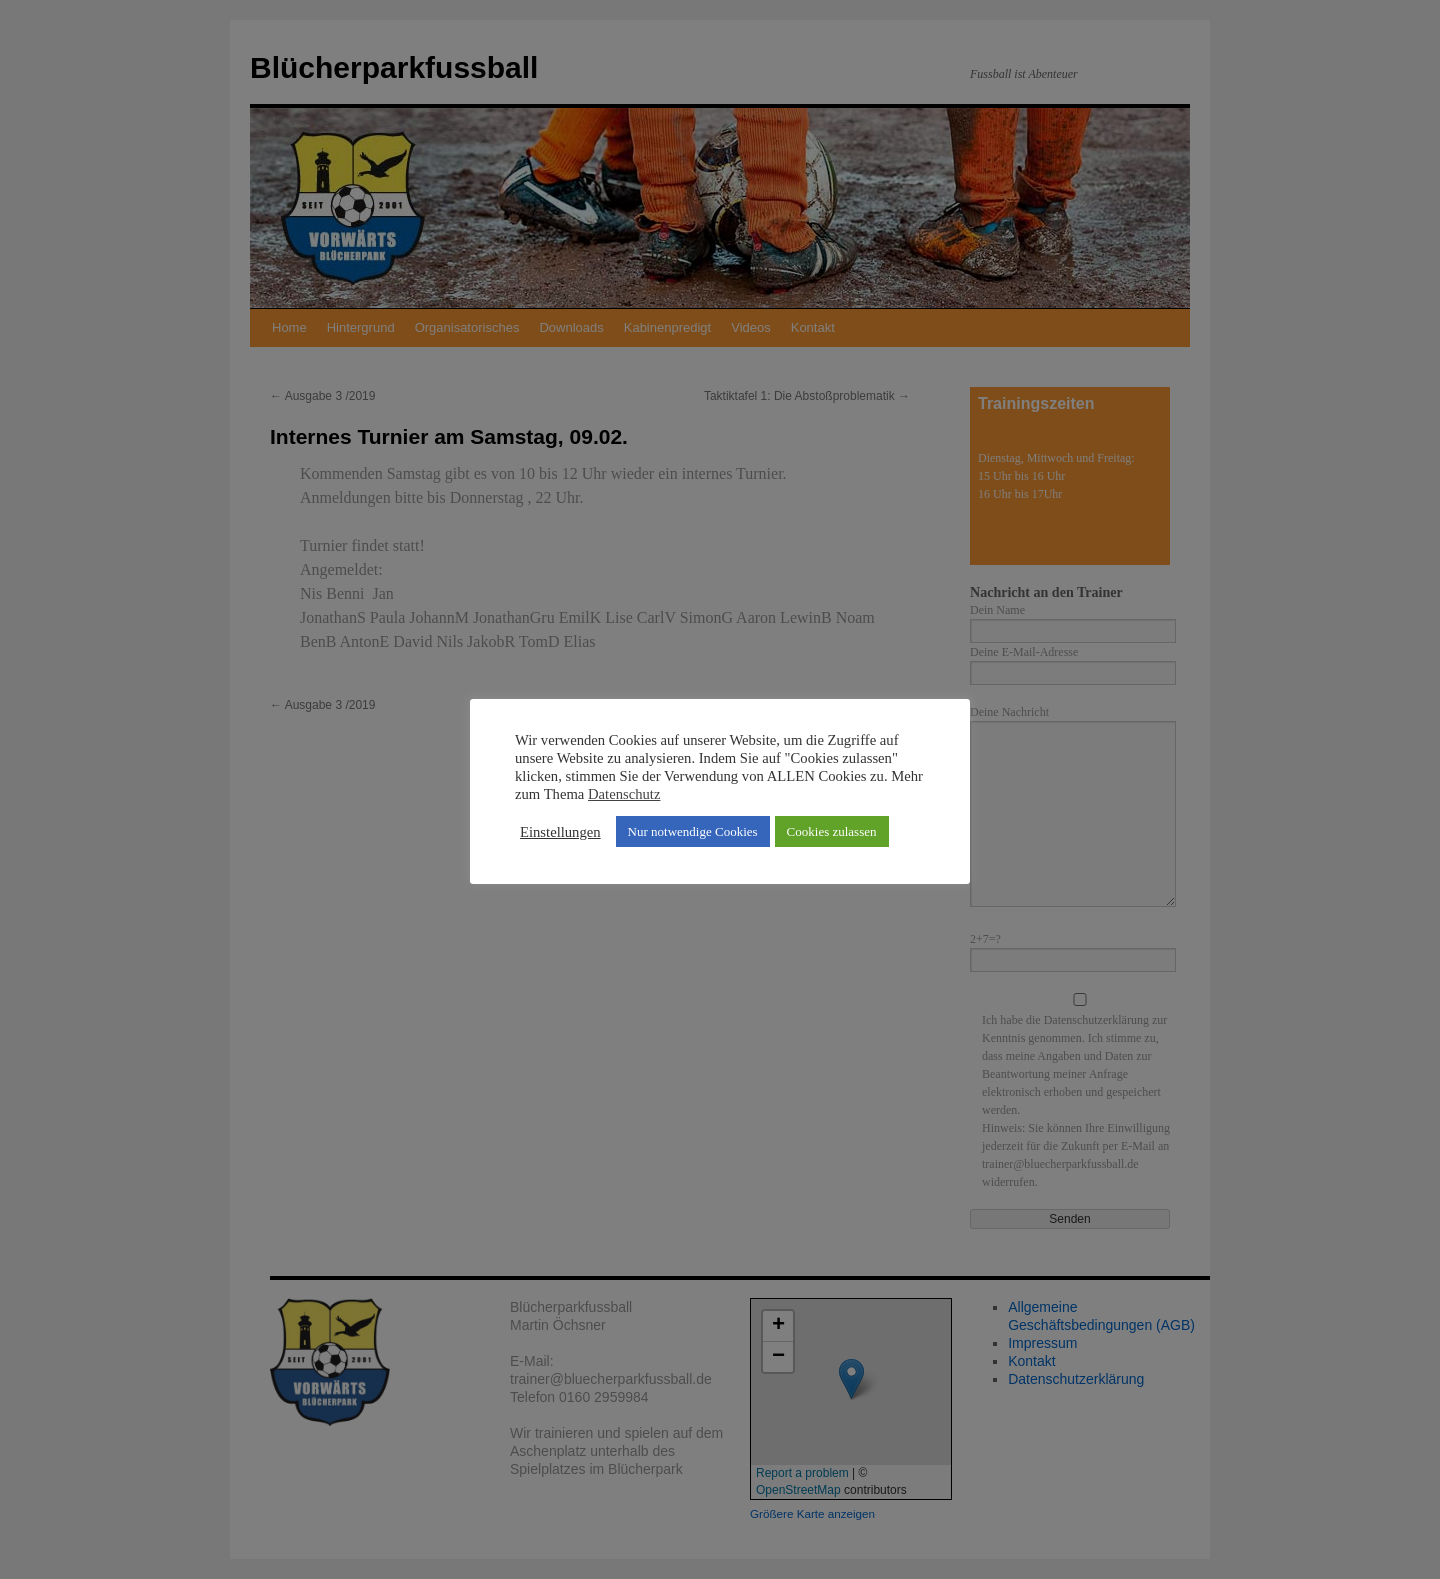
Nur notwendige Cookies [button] (693, 831)
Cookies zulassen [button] (832, 831)
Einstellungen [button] (560, 832)
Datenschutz (624, 794)
